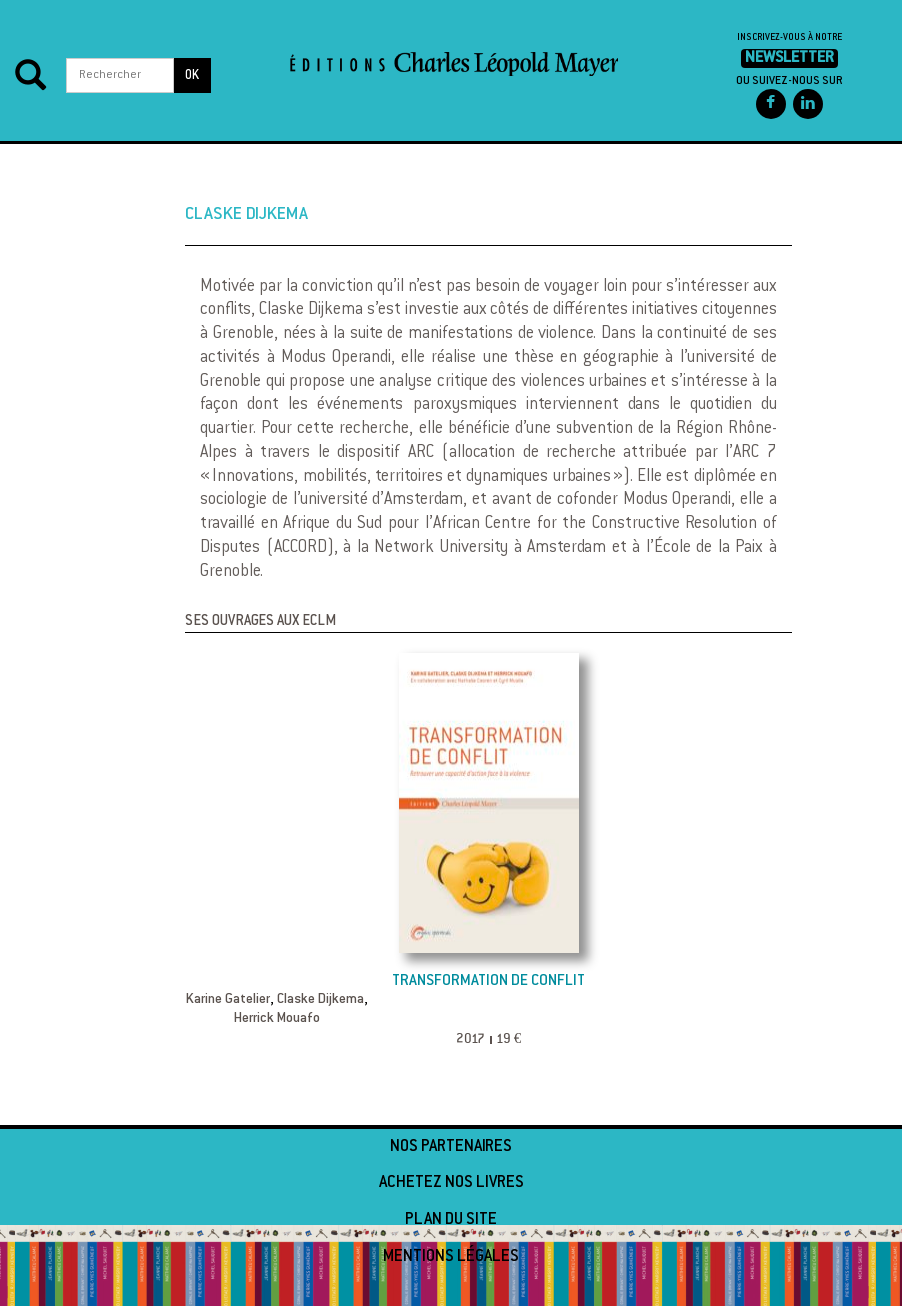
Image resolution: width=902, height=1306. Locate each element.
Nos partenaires (451, 1147)
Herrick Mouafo (277, 1019)
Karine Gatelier (228, 1000)
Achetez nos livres (451, 1183)
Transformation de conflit (488, 981)
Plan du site (451, 1220)
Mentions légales (451, 1257)
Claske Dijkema (320, 1000)
